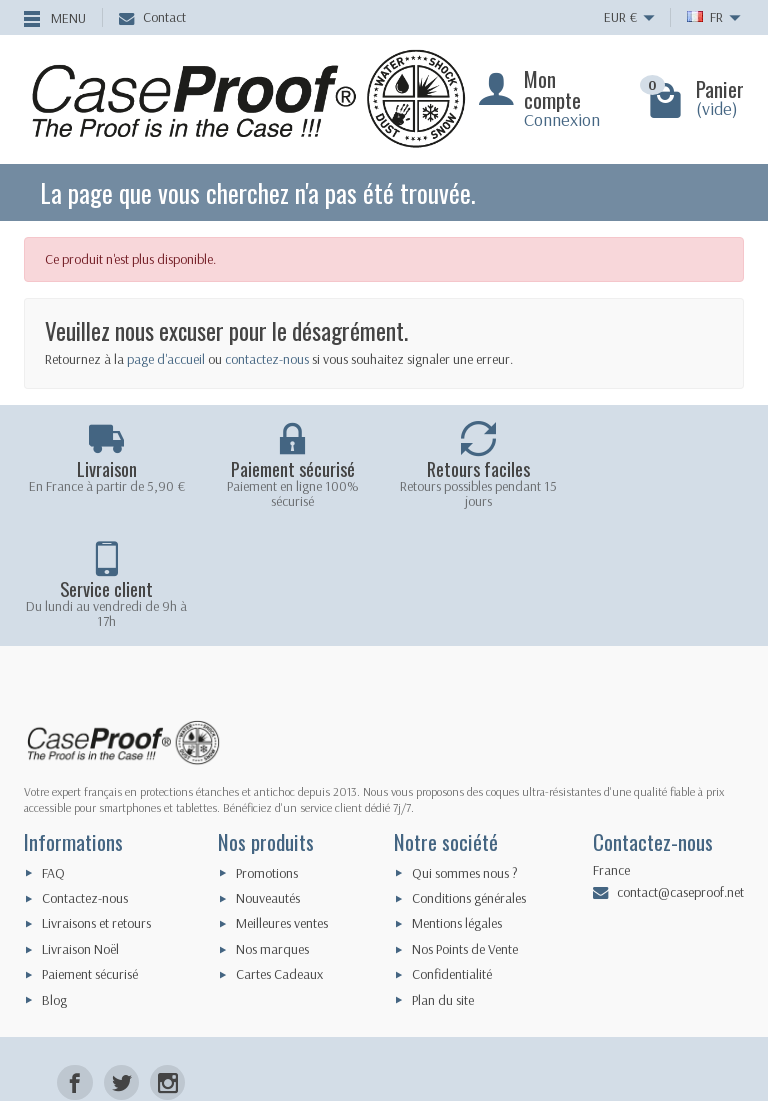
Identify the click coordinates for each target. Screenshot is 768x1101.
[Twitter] (121, 961)
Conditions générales (469, 778)
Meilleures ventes (282, 803)
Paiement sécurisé (90, 854)
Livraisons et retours (96, 803)
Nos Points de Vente (465, 829)
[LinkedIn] (167, 1005)
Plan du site (443, 879)
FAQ (53, 752)
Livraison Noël (80, 829)
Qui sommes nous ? (465, 752)
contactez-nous (267, 359)
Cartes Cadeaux (279, 854)
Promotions (267, 752)
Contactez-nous (85, 778)
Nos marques (272, 829)
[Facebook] (74, 961)
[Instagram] (167, 961)
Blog (54, 879)
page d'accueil (166, 359)
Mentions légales (457, 803)
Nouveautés (268, 778)
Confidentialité (452, 854)
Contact (152, 17)
